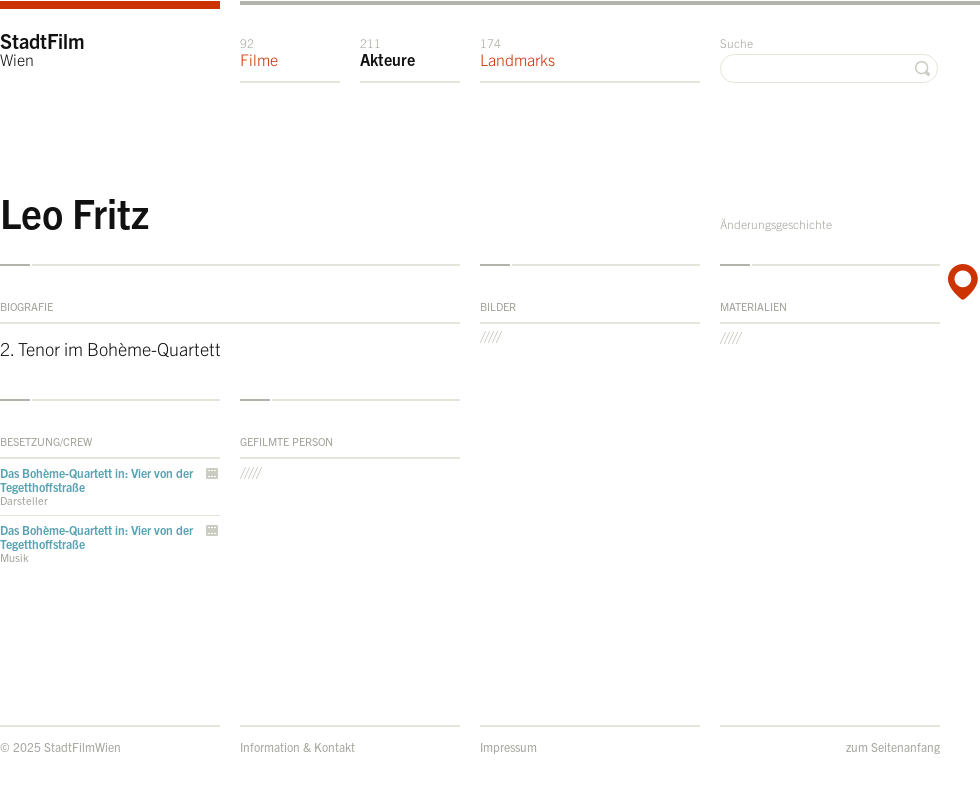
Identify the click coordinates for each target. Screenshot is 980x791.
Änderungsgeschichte (776, 223)
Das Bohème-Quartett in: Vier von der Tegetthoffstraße (96, 479)
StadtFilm (42, 48)
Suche (736, 42)
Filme (259, 52)
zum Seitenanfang (893, 746)
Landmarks (517, 52)
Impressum (508, 746)
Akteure (387, 52)
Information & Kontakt (297, 746)
